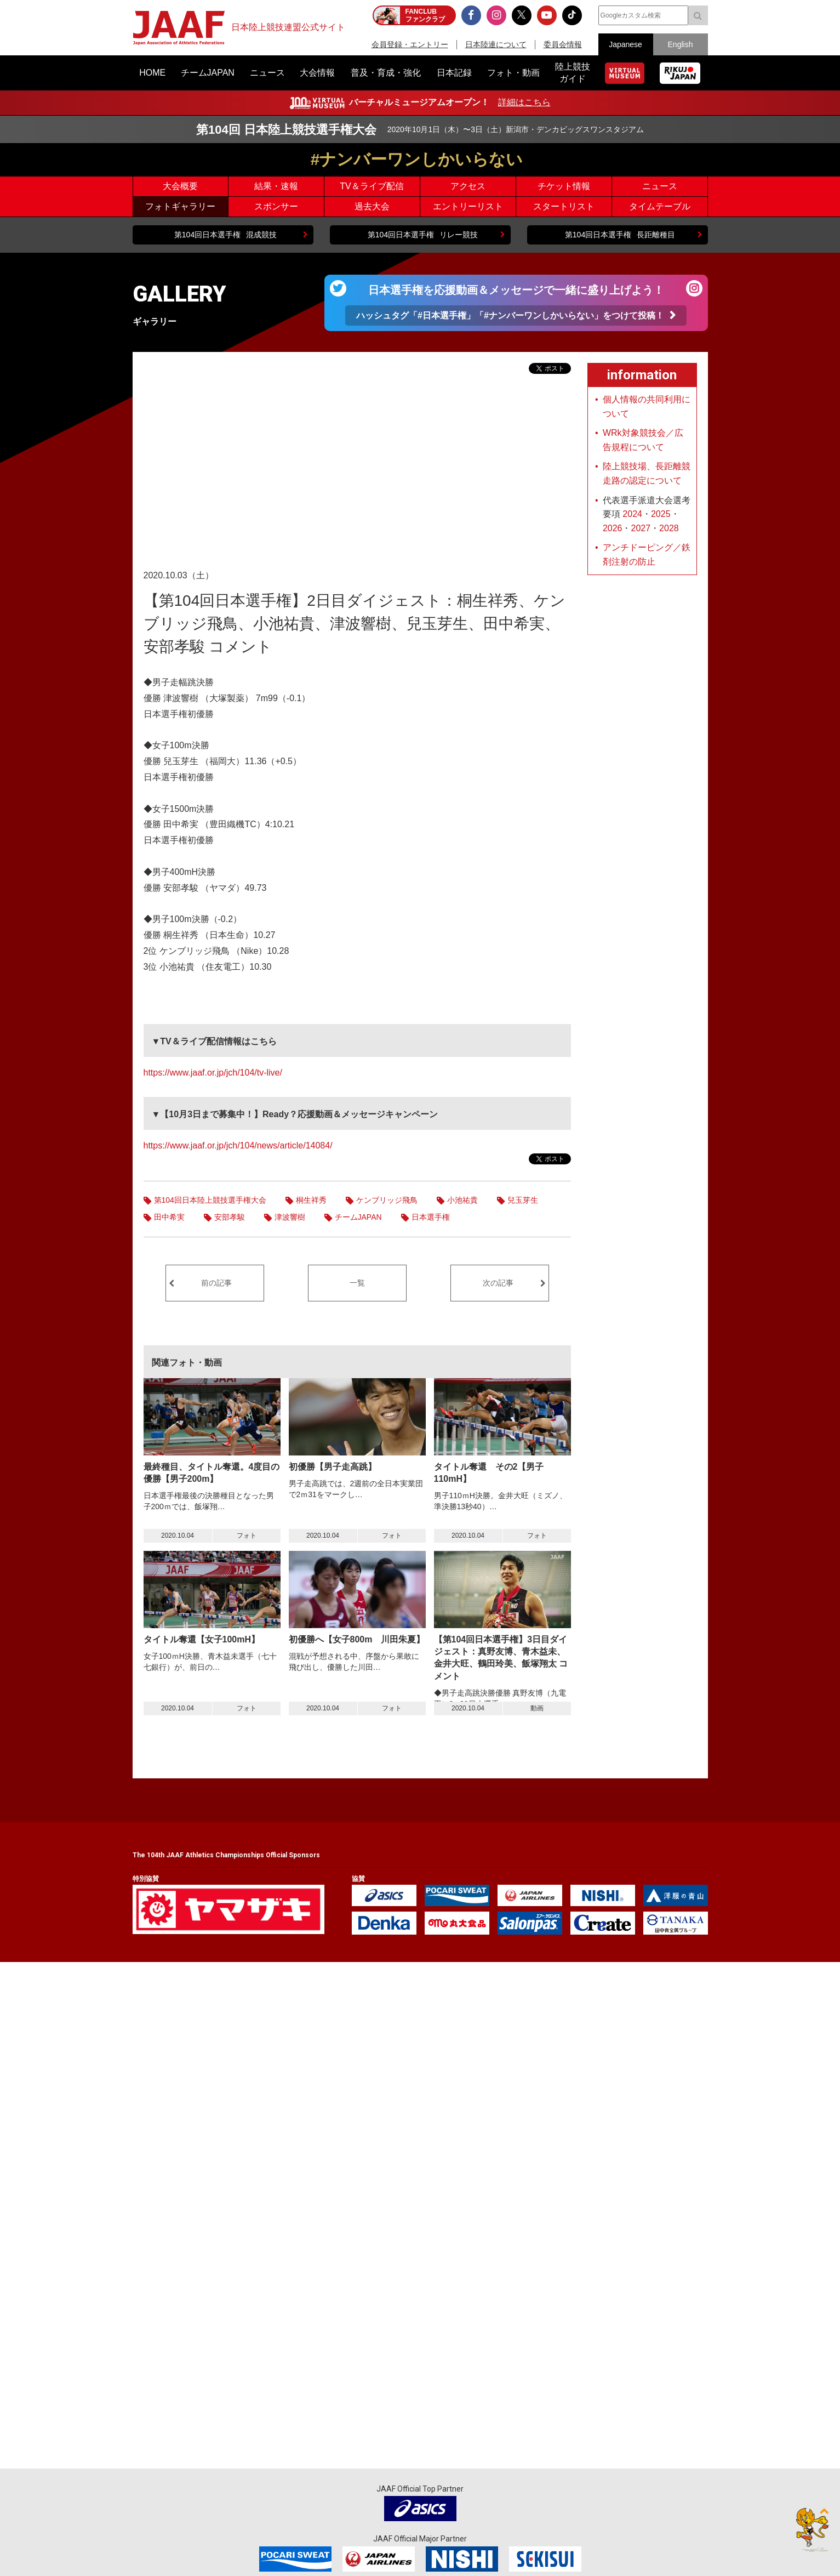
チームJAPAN (358, 1217)
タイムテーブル (659, 206)
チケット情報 (564, 186)
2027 (640, 528)
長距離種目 (620, 235)
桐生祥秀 (311, 1200)
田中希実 (169, 1217)
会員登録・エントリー (410, 44)
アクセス (467, 186)
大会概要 (180, 186)
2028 (669, 528)
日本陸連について (496, 44)
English (680, 44)
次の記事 (498, 1282)
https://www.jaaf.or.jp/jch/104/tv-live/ (213, 1072)
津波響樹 (290, 1217)
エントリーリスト (468, 206)
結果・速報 (276, 186)
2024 (632, 514)
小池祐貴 (462, 1200)
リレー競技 (423, 235)
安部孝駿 (229, 1217)
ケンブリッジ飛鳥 (387, 1200)
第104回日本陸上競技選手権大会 (210, 1200)
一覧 (357, 1282)
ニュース (659, 186)
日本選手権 (431, 1217)
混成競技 (225, 235)
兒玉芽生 (522, 1200)
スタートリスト (564, 206)
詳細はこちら (524, 102)
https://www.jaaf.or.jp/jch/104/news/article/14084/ (238, 1145)
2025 (661, 514)
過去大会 (372, 206)
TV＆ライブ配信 (371, 186)
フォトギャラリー (180, 206)
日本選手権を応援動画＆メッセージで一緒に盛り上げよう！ (516, 305)
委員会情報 (563, 44)
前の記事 (216, 1282)
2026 (612, 528)
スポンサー (276, 206)
